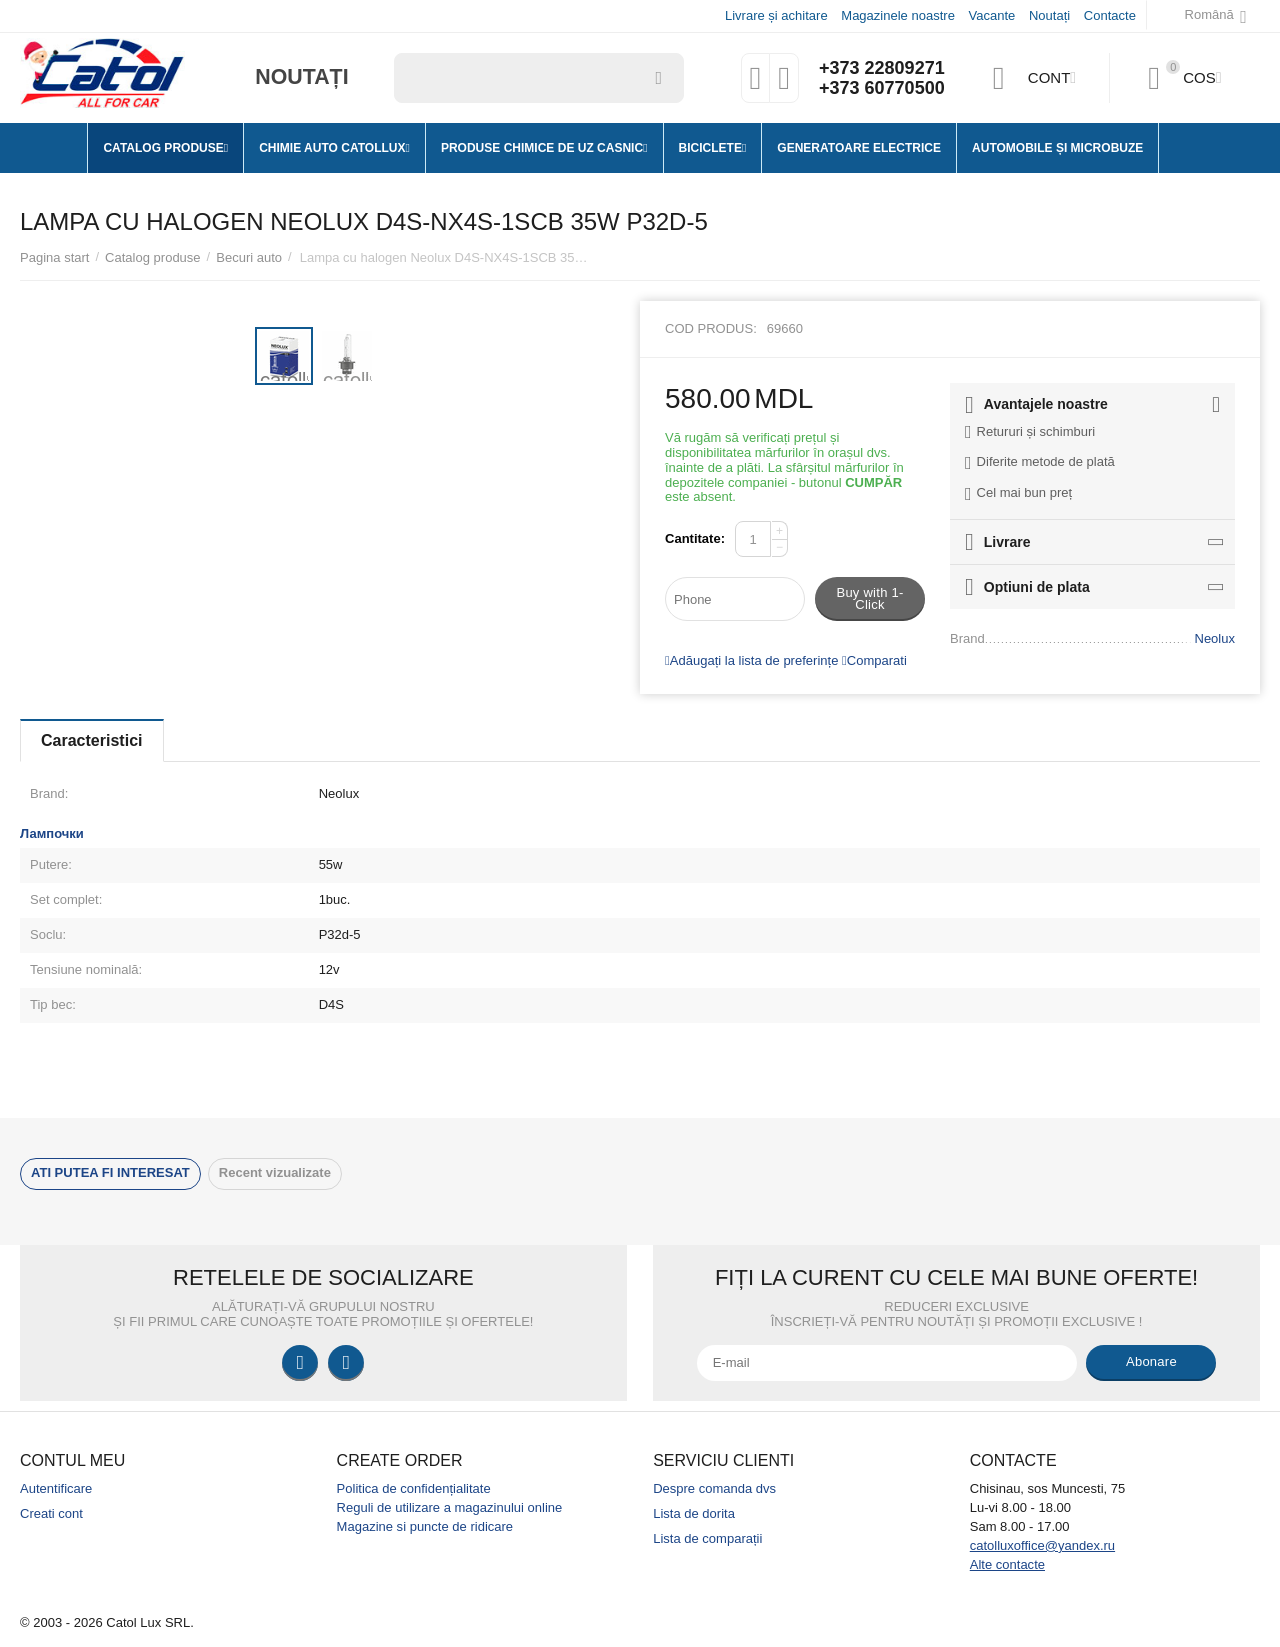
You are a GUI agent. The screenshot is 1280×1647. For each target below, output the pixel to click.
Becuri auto (249, 257)
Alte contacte (1007, 1564)
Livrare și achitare (776, 15)
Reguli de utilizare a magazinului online (450, 1507)
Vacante (992, 15)
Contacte (1110, 15)
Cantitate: (695, 538)
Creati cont (51, 1513)
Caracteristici (92, 740)
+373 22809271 (882, 68)
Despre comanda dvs (714, 1488)
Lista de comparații (707, 1538)
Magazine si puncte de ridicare (425, 1526)
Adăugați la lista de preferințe (751, 660)
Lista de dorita (694, 1513)
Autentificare (56, 1488)
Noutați (1049, 15)
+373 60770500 (882, 88)
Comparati (874, 660)
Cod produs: (711, 328)
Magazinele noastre (898, 15)
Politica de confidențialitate (414, 1488)
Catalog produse (153, 257)
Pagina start (54, 257)
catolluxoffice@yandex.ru (1042, 1545)
